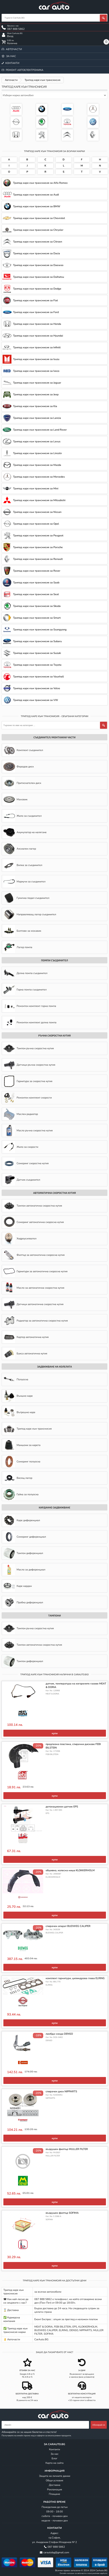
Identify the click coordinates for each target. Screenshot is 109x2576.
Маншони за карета (21, 1445)
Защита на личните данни (54, 2476)
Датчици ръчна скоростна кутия (29, 1065)
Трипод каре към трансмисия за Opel (16, 122)
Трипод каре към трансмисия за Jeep (36, 394)
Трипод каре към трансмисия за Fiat (35, 300)
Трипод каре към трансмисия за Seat (36, 594)
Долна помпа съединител (25, 973)
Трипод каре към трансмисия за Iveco (36, 371)
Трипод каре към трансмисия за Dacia (36, 253)
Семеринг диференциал (24, 1537)
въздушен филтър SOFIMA (62, 2213)
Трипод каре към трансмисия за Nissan (37, 512)
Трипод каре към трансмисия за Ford (67, 109)
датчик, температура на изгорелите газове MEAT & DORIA (76, 1685)
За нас (11, 56)
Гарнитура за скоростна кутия (27, 1081)
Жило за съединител (22, 816)
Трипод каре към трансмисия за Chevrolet (39, 218)
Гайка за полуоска (21, 1494)
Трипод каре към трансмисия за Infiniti (37, 347)
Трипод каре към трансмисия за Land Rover (40, 430)
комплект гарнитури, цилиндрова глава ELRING (75, 1978)
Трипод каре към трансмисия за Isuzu (36, 359)
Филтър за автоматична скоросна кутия (34, 1255)
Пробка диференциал (23, 1602)
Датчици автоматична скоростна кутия (33, 1304)
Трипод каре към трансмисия (27, 1429)
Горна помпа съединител (25, 989)
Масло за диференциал (24, 1569)
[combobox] (54, 95)
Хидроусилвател (19, 1238)
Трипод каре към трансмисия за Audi (16, 109)
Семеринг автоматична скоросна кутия (33, 1222)
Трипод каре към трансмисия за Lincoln (37, 453)
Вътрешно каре (19, 1412)
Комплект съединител (23, 750)
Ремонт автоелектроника (24, 70)
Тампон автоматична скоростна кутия (32, 1206)
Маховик (15, 799)
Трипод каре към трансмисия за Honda (16, 135)
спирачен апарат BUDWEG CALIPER (68, 1926)
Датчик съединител (21, 1180)
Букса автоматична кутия (25, 1353)
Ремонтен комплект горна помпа (29, 1006)
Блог (54, 2458)
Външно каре (18, 1396)
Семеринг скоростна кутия (26, 1163)
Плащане (54, 2494)
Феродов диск (18, 766)
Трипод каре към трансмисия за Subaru (37, 641)
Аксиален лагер (19, 849)
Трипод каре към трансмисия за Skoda (41, 122)
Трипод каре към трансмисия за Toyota (67, 122)
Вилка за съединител (22, 865)
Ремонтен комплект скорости (27, 1097)
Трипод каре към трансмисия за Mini (35, 488)
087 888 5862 (43, 2299)
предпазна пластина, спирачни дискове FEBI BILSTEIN (73, 1745)
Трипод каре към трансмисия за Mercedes (93, 109)
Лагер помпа (17, 947)
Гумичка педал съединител (26, 898)
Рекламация (54, 2489)
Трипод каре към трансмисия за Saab (36, 582)
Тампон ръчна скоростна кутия (28, 1048)
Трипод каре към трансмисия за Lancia (37, 418)
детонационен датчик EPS (62, 1806)
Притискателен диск (22, 783)
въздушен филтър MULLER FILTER (67, 2149)
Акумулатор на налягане (25, 832)
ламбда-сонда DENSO (59, 2034)
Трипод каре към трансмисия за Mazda (37, 465)
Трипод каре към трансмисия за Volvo (36, 688)
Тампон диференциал (23, 1553)
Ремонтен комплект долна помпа (29, 1022)
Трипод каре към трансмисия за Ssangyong (40, 629)
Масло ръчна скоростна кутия (28, 1130)
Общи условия (54, 2480)
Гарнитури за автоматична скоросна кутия (35, 1271)
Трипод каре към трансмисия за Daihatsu (38, 277)
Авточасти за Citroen (67, 135)
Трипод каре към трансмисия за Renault (38, 559)
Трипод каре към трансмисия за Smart (37, 618)
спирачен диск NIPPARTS (61, 2091)
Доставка (54, 2485)
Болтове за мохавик (22, 931)
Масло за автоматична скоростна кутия (33, 1288)
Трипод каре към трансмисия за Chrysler (38, 230)
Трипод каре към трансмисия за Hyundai (38, 335)
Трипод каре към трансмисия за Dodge (37, 288)
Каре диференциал (21, 1520)
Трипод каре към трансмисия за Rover (36, 571)
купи (55, 1733)
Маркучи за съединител (24, 881)
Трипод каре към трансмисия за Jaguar (37, 383)
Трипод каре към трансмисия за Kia (35, 406)
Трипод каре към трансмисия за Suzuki (37, 653)
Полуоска (15, 1379)
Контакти (12, 63)
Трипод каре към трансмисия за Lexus (36, 441)
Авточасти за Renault (93, 135)
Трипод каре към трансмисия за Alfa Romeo (40, 183)
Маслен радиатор (20, 1114)
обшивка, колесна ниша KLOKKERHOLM (70, 1870)
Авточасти (14, 49)
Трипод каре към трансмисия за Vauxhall (38, 676)
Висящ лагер (17, 1478)
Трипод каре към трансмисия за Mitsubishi (39, 500)
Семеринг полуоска (21, 1461)
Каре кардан (17, 1586)
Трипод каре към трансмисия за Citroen (37, 241)
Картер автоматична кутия (26, 1337)
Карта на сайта (54, 2463)
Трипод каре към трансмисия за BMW (41, 109)
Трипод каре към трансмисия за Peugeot (41, 135)
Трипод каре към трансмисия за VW (93, 122)
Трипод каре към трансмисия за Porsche (38, 547)
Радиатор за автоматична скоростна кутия (35, 1320)
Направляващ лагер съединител (29, 914)
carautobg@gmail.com (56, 2552)
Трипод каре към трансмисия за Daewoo (38, 265)
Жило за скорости (20, 1147)
